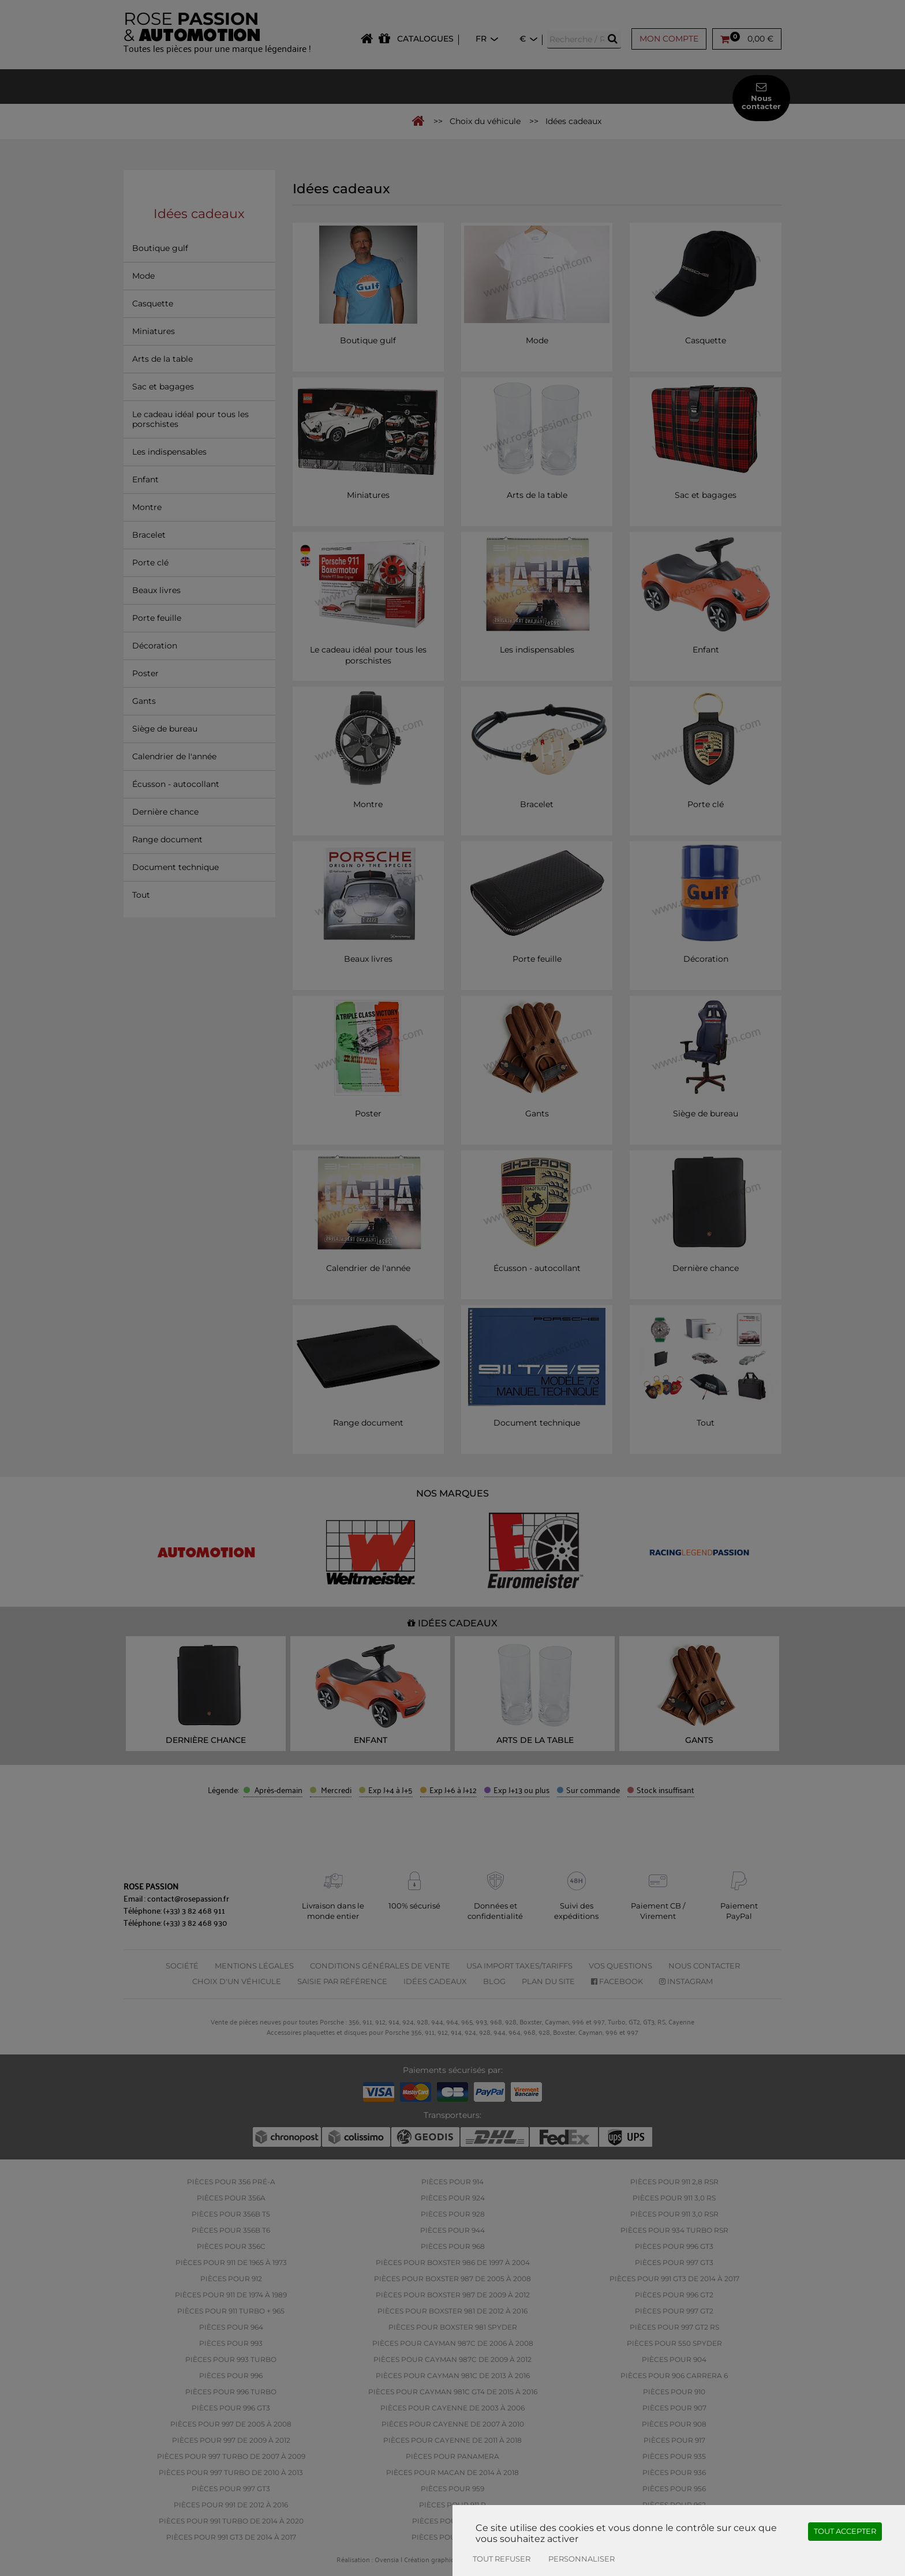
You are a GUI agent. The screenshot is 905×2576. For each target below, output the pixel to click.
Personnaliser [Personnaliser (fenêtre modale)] (581, 2558)
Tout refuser (501, 2558)
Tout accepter (845, 2531)
